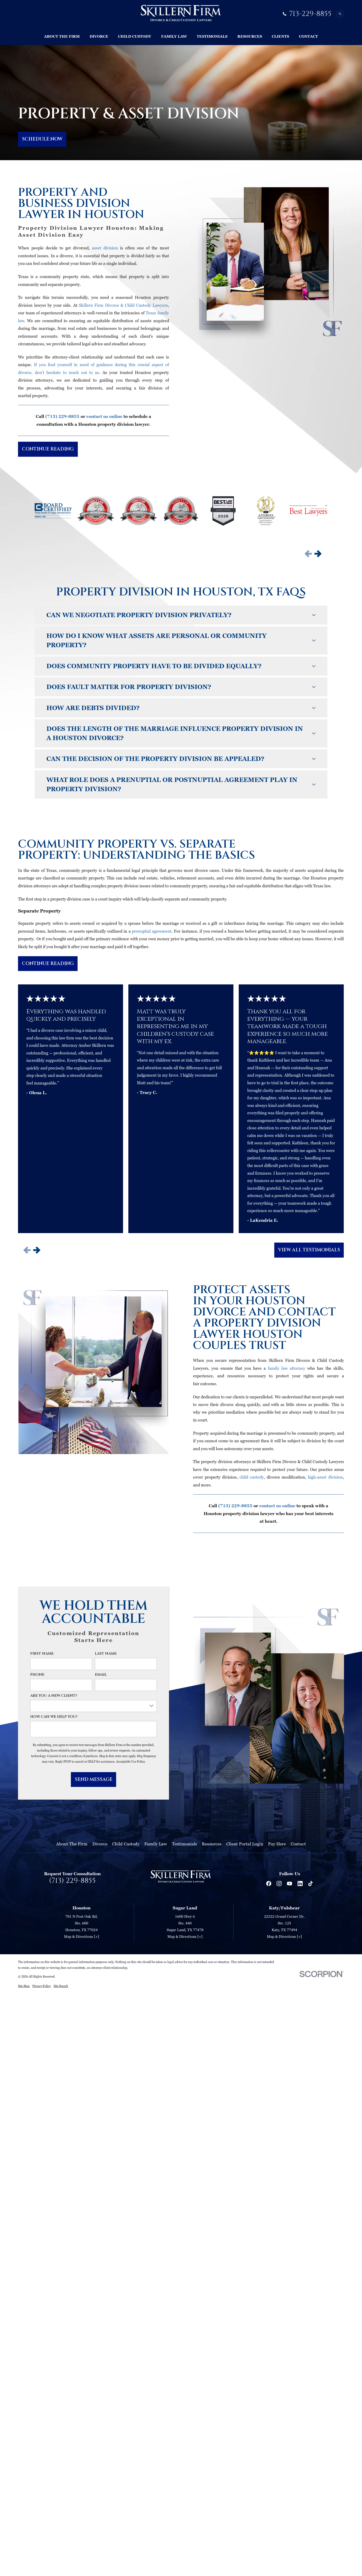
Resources (211, 1843)
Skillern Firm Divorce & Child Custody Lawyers (123, 305)
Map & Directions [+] (81, 1936)
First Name (42, 1654)
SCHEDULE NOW (42, 139)
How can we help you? (54, 1717)
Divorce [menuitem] (99, 36)
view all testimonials (309, 1250)
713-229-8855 (310, 13)
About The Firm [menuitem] (62, 36)
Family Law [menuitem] (174, 36)
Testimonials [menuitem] (212, 36)
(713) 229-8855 (72, 1880)
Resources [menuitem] (249, 36)
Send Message (93, 1779)
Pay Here (277, 1843)
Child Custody (125, 1843)
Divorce (99, 1843)
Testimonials (184, 1843)
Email (101, 1675)
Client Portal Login (244, 1843)
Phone (37, 1675)
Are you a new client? (53, 1696)
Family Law (155, 1843)
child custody (251, 1477)
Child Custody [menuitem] (134, 36)
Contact (298, 1843)
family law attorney (286, 1368)
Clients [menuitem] (280, 36)
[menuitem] (24, 1986)
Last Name (106, 1654)
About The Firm (71, 1843)
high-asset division (325, 1477)
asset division (105, 247)
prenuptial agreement (152, 930)
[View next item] (318, 553)
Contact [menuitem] (308, 36)
